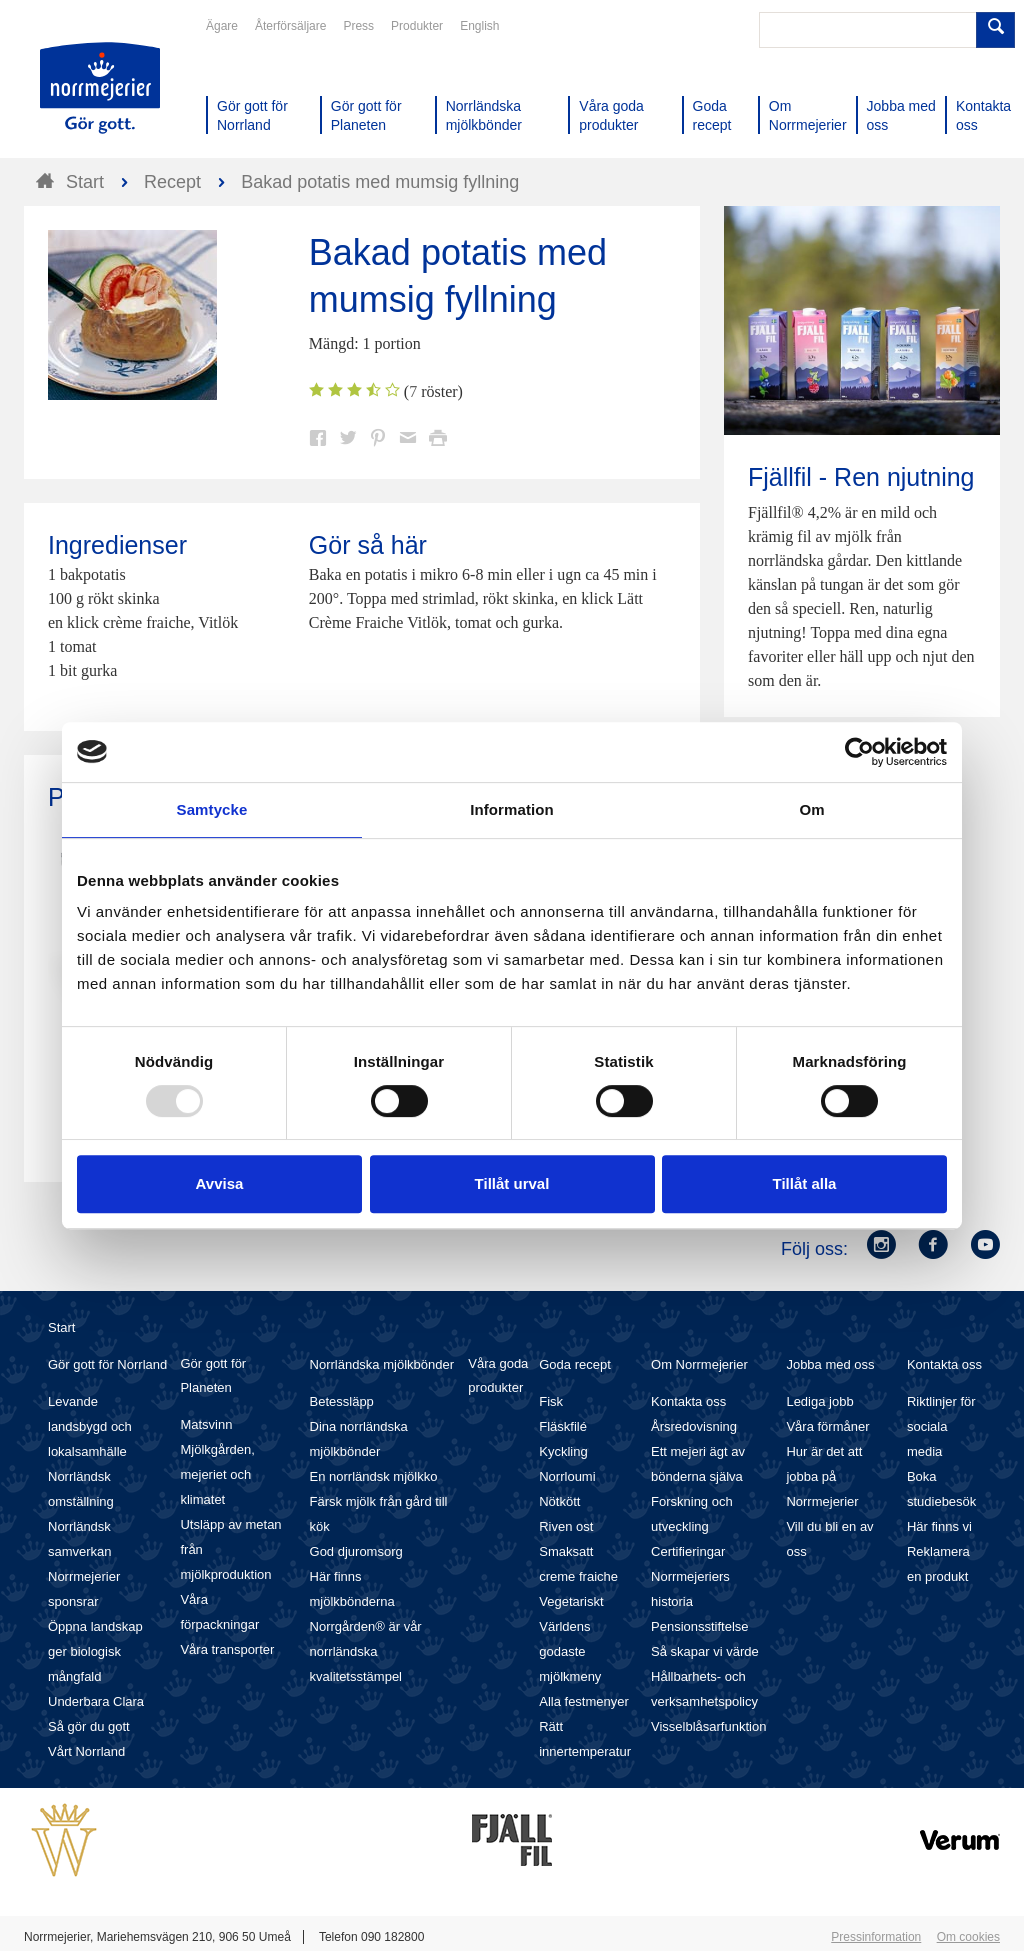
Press (358, 26)
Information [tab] (512, 809)
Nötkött (559, 1501)
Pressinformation (876, 1937)
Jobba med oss (830, 1364)
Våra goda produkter (498, 1375)
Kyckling (563, 1451)
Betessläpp (342, 1401)
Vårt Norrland (86, 1751)
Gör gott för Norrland (107, 1364)
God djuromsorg (356, 1551)
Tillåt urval (512, 1183)
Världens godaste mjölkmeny (570, 1651)
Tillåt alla (805, 1183)
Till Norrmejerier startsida (100, 88)
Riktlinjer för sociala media (941, 1426)
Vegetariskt (571, 1601)
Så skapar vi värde (705, 1651)
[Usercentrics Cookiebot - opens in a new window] (859, 752)
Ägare (222, 26)
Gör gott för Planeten (213, 1375)
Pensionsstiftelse (700, 1626)
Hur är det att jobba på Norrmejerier (824, 1476)
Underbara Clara (96, 1701)
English (479, 26)
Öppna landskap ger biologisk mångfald (95, 1651)
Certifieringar (688, 1551)
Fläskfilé (563, 1426)
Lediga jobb (819, 1401)
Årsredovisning (694, 1426)
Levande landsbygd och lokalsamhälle (90, 1426)
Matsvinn (206, 1424)
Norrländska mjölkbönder (382, 1364)
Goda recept (575, 1364)
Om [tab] (811, 809)
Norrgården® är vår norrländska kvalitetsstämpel (366, 1651)
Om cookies (968, 1937)
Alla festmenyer (584, 1701)
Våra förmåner (827, 1426)
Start (61, 1327)
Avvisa (220, 1183)
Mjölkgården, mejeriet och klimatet (217, 1474)
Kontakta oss (688, 1401)
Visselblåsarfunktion (708, 1726)
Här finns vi (939, 1526)
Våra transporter (227, 1649)
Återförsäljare (290, 26)
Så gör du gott (89, 1726)
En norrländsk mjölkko (374, 1476)
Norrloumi (567, 1476)
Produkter (417, 26)
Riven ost (566, 1526)
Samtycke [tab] (212, 809)
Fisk (551, 1401)
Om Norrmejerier (699, 1364)
